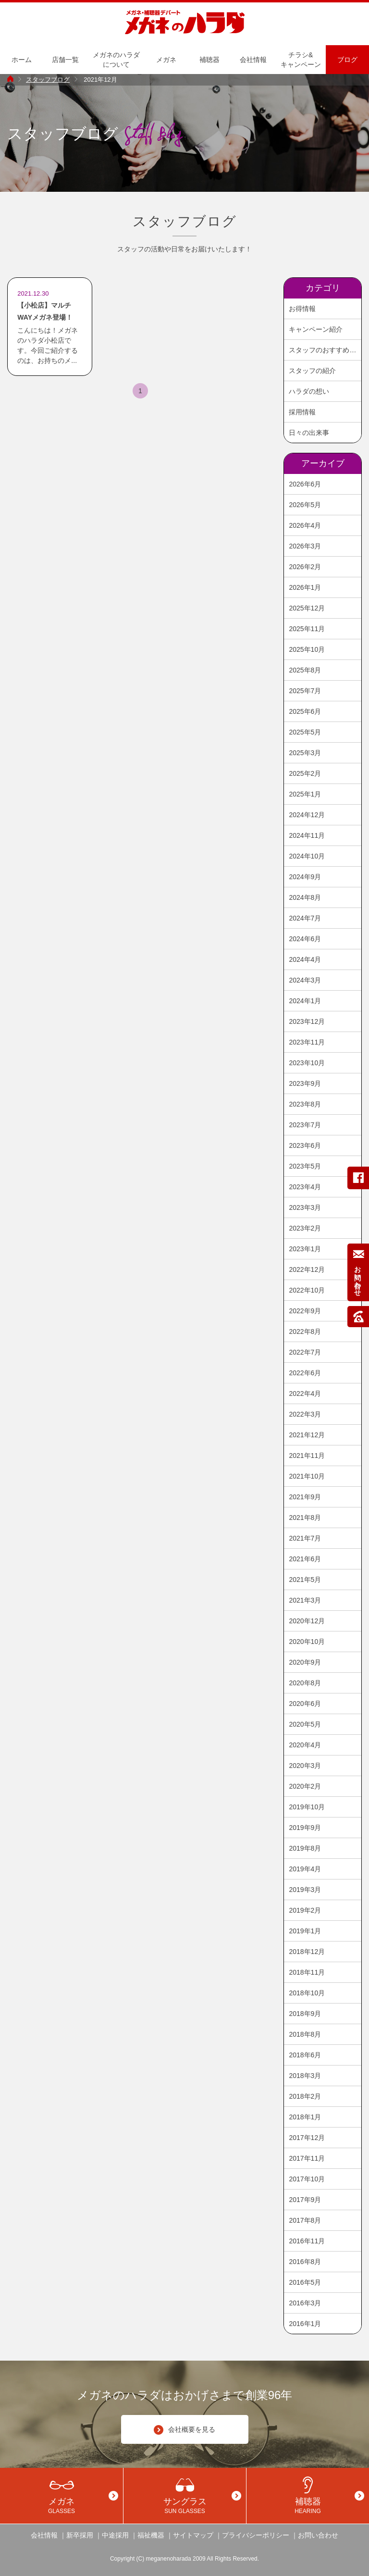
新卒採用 (79, 2535)
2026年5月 (305, 505)
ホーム (22, 59)
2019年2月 (305, 1910)
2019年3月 (305, 1889)
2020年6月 (305, 1703)
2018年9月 (305, 2013)
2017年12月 (307, 2137)
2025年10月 (307, 649)
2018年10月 (307, 1993)
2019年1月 (305, 1931)
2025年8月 (305, 670)
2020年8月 (305, 1683)
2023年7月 (305, 1125)
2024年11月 (307, 835)
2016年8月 (305, 2261)
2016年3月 (305, 2303)
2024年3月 (305, 980)
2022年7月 (305, 1352)
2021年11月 (307, 1455)
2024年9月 (305, 877)
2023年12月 (307, 1021)
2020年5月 (305, 1724)
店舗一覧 (65, 59)
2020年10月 (307, 1641)
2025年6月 (305, 711)
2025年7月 (305, 691)
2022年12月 (307, 1269)
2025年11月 (307, 629)
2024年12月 (307, 815)
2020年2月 (305, 1786)
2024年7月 (305, 918)
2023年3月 (305, 1207)
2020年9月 (305, 1662)
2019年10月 (307, 1807)
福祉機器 (150, 2535)
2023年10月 (307, 1063)
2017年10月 (307, 2179)
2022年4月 (305, 1393)
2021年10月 (307, 1476)
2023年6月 (305, 1145)
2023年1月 (305, 1249)
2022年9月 (305, 1311)
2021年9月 (305, 1497)
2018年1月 (305, 2117)
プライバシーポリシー (255, 2535)
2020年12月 (307, 1621)
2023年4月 (305, 1187)
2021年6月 (305, 1559)
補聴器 (209, 59)
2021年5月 (305, 1579)
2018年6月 (305, 2055)
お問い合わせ (318, 2535)
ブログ (347, 59)
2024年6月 (305, 939)
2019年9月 (305, 1827)
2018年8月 (305, 2034)
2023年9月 (305, 1083)
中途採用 (115, 2535)
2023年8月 (305, 1104)
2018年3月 (305, 2075)
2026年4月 (305, 525)
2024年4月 (305, 959)
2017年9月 (305, 2199)
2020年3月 (305, 1765)
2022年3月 (305, 1414)
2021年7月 (305, 1538)
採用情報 (302, 412)
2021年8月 (305, 1517)
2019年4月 (305, 1869)
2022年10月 (307, 1290)
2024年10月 (307, 856)
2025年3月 (305, 753)
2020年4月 (305, 1745)
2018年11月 (307, 1972)
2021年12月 (307, 1435)
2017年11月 (307, 2158)
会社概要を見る (184, 2430)
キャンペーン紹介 (316, 329)
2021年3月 (305, 1600)
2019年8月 (305, 1848)
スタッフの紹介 (312, 370)
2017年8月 (305, 2220)
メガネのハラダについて (116, 59)
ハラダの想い (309, 391)
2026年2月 (305, 567)
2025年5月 (305, 732)
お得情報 (302, 308)
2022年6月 (305, 1373)
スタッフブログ (48, 79)
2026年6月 (305, 484)
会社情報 (253, 59)
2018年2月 (305, 2096)
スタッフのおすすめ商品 (325, 350)
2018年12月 (307, 1951)
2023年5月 (305, 1166)
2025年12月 (307, 608)
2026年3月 (305, 546)
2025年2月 (305, 773)
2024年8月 (305, 897)
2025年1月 (305, 794)
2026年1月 (305, 587)
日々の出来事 (309, 432)
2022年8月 (305, 1331)
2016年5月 (305, 2282)
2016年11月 (307, 2241)
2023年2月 (305, 1228)
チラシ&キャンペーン (301, 59)
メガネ (166, 59)
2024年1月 (305, 1001)
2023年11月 (307, 1042)
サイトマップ (193, 2535)
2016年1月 (305, 2323)
